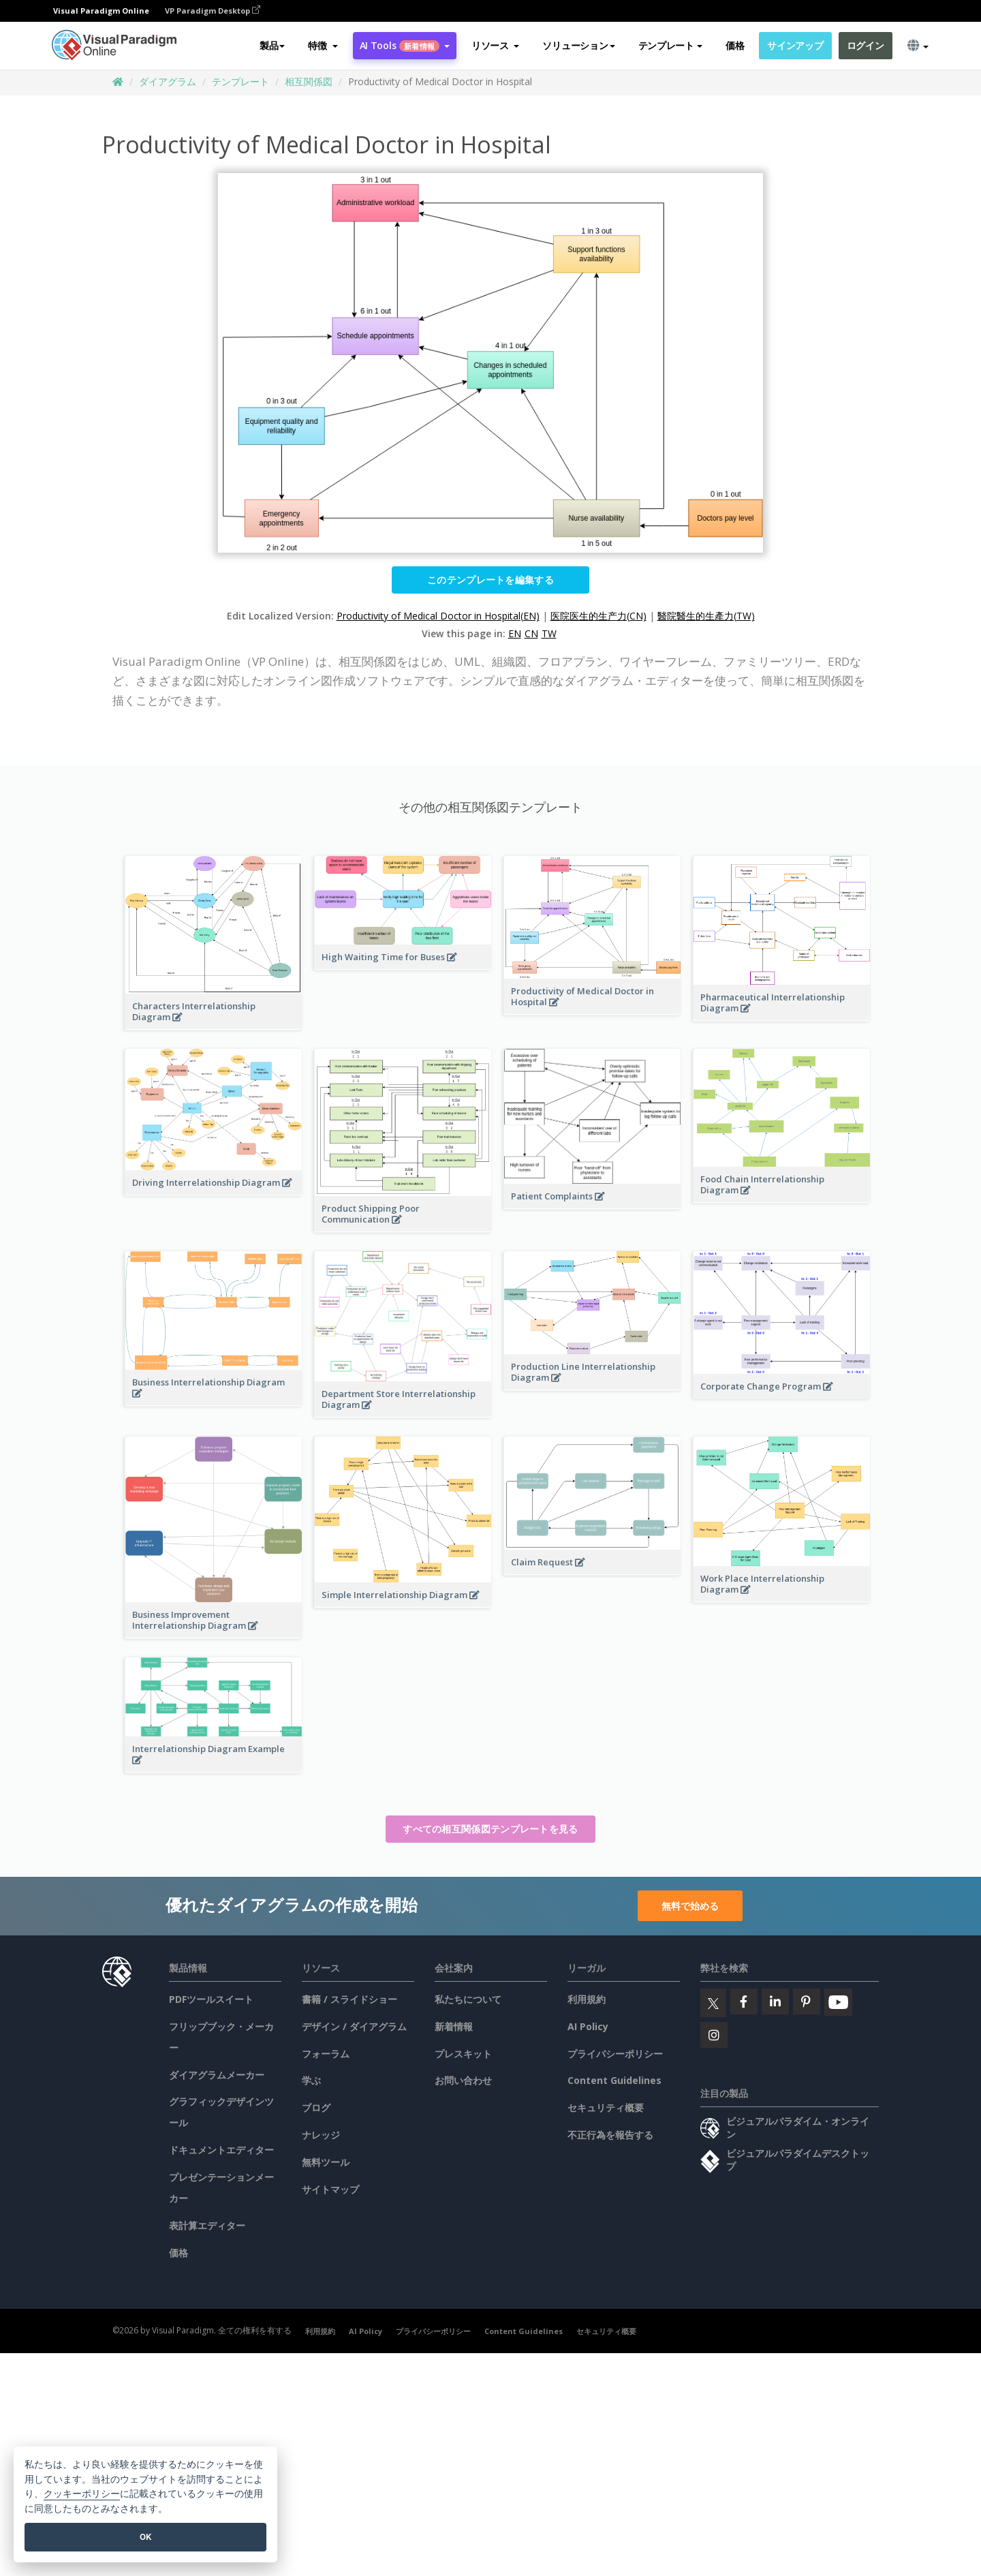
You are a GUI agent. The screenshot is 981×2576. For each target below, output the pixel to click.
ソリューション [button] (578, 45)
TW (549, 633)
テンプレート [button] (670, 45)
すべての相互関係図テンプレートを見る (490, 1828)
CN (531, 633)
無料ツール (325, 2162)
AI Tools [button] (405, 45)
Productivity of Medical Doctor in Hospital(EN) (438, 615)
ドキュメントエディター (221, 2149)
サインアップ (795, 45)
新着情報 (454, 2026)
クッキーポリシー (82, 2494)
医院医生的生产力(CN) (598, 615)
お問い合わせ (463, 2080)
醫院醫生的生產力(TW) (706, 615)
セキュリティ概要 (605, 2107)
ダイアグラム (167, 81)
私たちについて (468, 1999)
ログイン (865, 45)
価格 (735, 45)
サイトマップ (330, 2189)
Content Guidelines (614, 2080)
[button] (322, 45)
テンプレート (240, 81)
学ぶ (311, 2080)
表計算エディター (207, 2225)
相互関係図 (308, 81)
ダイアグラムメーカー (216, 2074)
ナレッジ (321, 2134)
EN (514, 633)
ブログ (316, 2107)
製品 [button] (272, 45)
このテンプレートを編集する (490, 579)
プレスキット (463, 2053)
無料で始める (690, 1905)
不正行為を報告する (610, 2134)
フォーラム (325, 2053)
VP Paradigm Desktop (212, 10)
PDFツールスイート (211, 1999)
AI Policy (587, 2026)
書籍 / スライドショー (349, 1999)
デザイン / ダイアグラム (354, 2026)
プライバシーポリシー (615, 2053)
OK (145, 2537)
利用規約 (586, 1999)
